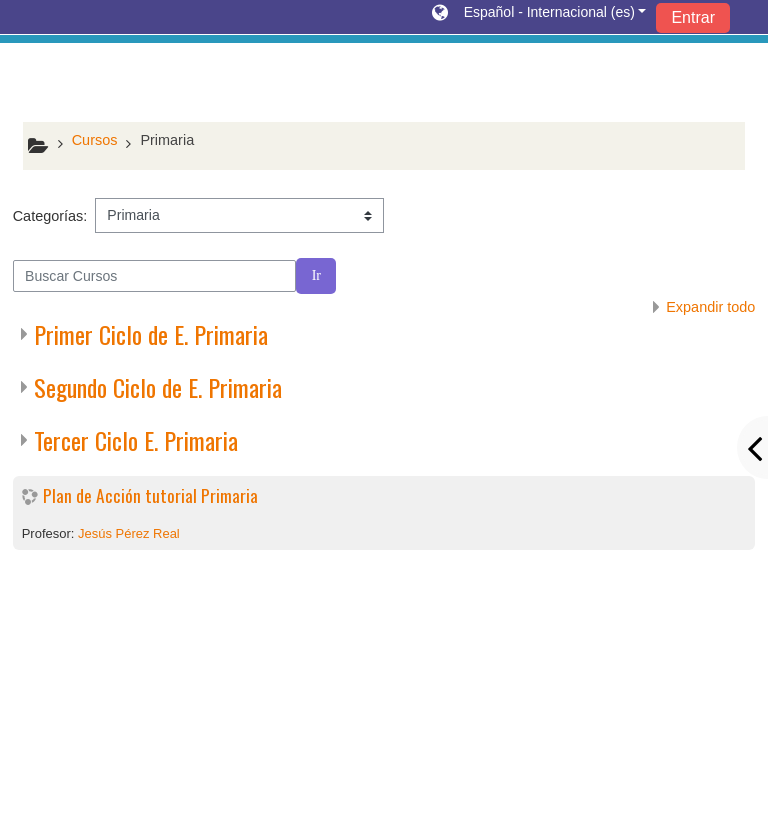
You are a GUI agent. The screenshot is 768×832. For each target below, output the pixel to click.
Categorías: (50, 216)
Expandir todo (710, 307)
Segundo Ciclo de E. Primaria (158, 387)
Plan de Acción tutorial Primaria (150, 495)
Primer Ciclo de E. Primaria (151, 334)
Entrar (693, 17)
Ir (316, 275)
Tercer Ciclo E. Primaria (136, 440)
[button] (539, 17)
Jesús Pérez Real (129, 533)
